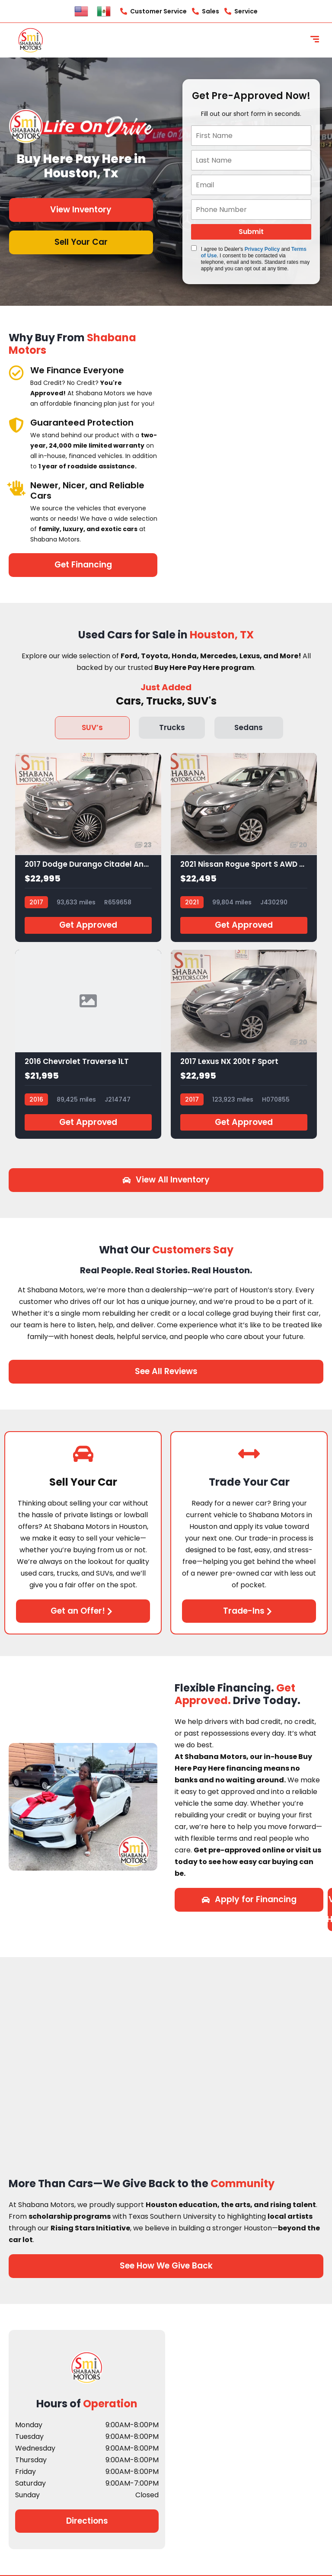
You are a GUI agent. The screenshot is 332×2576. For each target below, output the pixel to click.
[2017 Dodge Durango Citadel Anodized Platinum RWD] (88, 847)
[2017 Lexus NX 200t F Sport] (244, 1044)
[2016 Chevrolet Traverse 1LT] (88, 1044)
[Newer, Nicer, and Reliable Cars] (16, 487)
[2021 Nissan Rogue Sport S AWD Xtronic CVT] (244, 847)
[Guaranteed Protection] (16, 425)
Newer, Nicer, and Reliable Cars (87, 490)
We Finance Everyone (77, 370)
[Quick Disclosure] (194, 248)
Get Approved (88, 925)
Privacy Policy (262, 249)
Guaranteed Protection (82, 423)
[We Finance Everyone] (16, 372)
